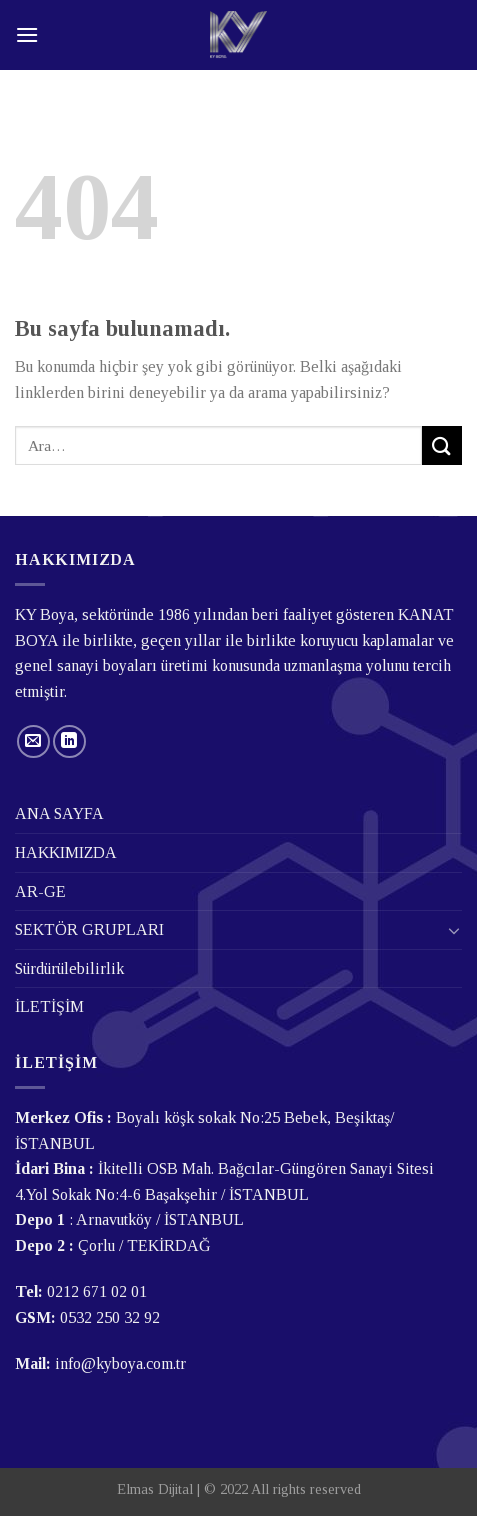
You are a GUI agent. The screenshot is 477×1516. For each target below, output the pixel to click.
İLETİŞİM (49, 1006)
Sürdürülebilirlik (69, 968)
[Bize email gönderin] (33, 741)
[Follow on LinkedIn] (69, 741)
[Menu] (27, 34)
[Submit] (442, 445)
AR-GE (40, 891)
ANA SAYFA (59, 813)
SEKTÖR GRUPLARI (89, 929)
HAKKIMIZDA (66, 852)
